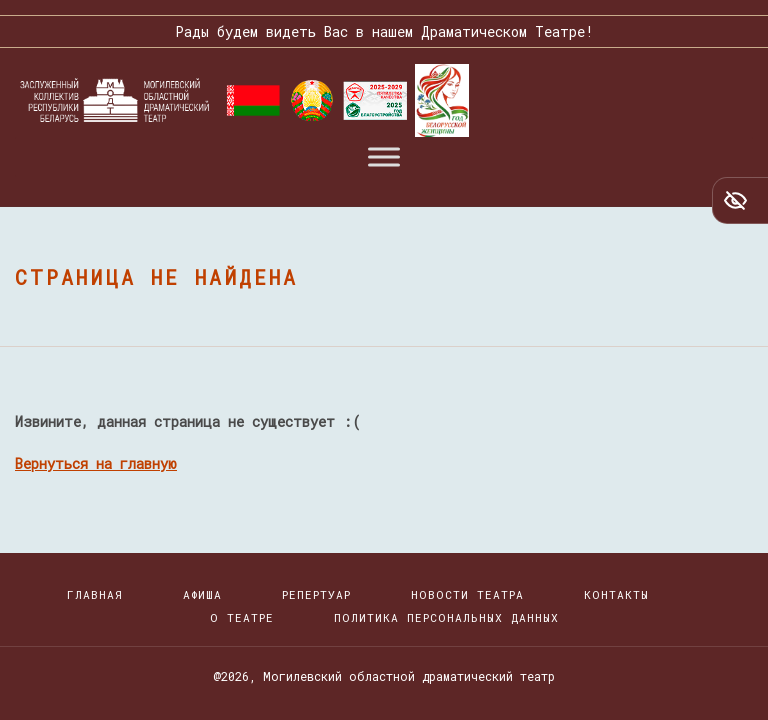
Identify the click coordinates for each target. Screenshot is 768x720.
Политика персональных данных (446, 617)
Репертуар (316, 594)
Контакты (616, 594)
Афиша (202, 594)
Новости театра (467, 594)
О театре (242, 617)
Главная (95, 594)
